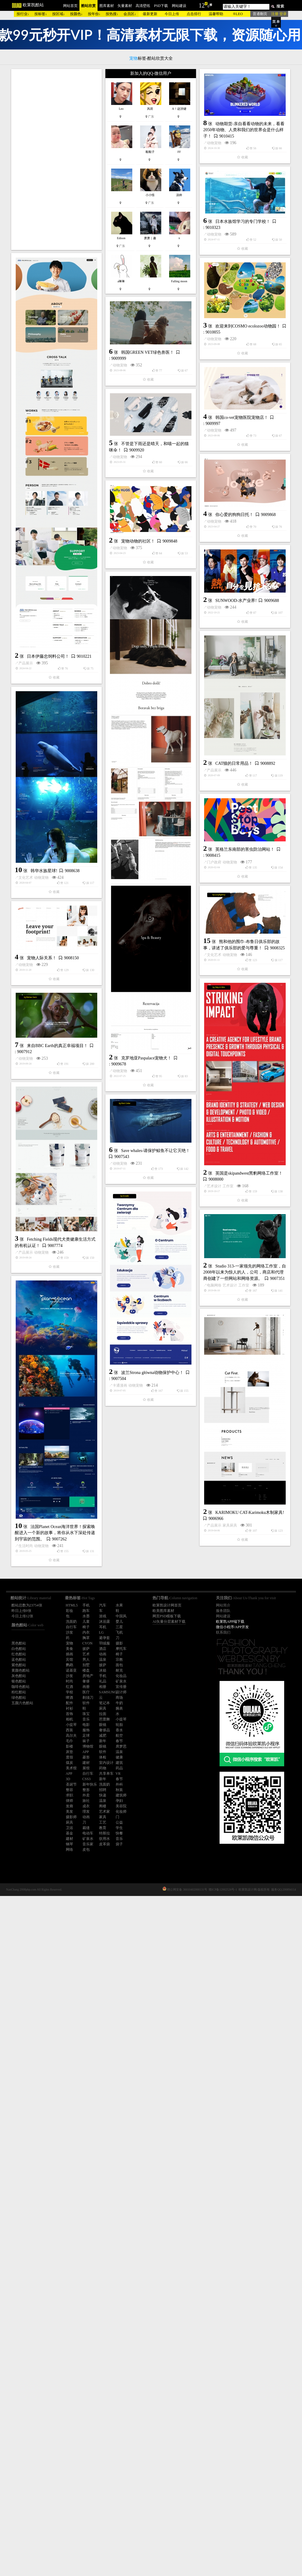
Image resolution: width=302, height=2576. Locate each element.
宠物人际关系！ (136, 1469)
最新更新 (150, 14)
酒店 (102, 1649)
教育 (102, 1828)
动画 (102, 1654)
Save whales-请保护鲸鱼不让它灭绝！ (61, 1778)
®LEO (238, 14)
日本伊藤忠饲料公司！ (48, 754)
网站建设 (179, 6)
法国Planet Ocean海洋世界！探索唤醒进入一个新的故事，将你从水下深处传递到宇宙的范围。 (55, 2170)
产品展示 (25, 760)
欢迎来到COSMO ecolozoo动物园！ (153, 455)
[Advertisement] (56, 159)
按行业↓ (23, 14)
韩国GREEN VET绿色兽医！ (147, 547)
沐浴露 (104, 1621)
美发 (69, 1811)
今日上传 (172, 14)
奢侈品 (104, 1730)
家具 (102, 1817)
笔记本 (104, 1703)
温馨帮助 (216, 14)
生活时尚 (25, 2184)
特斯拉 (104, 1833)
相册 (102, 1687)
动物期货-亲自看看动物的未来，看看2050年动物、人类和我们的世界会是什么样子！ (55, 313)
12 (202, 5)
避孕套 (104, 1638)
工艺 (102, 1822)
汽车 (102, 1605)
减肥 (102, 1735)
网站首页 (70, 6)
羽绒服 (104, 1643)
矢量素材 (124, 6)
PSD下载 (161, 6)
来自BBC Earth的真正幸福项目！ (151, 1557)
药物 (102, 1768)
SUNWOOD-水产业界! (141, 913)
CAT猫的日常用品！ (140, 1076)
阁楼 (102, 1806)
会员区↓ (130, 14)
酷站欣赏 (88, 6)
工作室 (39, 1698)
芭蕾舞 (104, 1719)
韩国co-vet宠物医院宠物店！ (147, 638)
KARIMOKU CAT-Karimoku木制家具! (155, 2213)
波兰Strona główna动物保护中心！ (152, 1973)
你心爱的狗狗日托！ (140, 827)
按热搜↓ (112, 14)
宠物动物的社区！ (44, 845)
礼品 (102, 1681)
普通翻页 (260, 14)
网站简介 (223, 1605)
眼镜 (102, 1725)
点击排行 (194, 14)
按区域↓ (58, 14)
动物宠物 (25, 327)
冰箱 (102, 1670)
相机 (69, 1719)
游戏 (102, 1616)
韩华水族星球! (138, 1290)
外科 (119, 1784)
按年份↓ (94, 14)
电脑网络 (25, 1890)
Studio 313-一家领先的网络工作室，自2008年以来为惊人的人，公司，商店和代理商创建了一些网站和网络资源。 (56, 1877)
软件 (102, 1752)
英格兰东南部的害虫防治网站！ (150, 1376)
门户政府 (120, 1389)
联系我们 (223, 1632)
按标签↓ (40, 14)
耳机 (102, 1627)
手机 (102, 1676)
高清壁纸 (143, 6)
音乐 (86, 1719)
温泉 (102, 1659)
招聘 (102, 1790)
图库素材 (106, 6)
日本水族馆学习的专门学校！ (148, 350)
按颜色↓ (76, 14)
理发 (86, 1811)
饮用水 (104, 1839)
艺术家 (104, 1811)
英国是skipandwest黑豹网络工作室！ (60, 1685)
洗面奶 (104, 1784)
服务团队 (223, 1611)
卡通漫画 (120, 1986)
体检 (102, 1757)
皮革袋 (104, 1844)
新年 (102, 1741)
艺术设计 (25, 1698)
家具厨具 (135, 2226)
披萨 (102, 1665)
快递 (102, 1795)
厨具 (102, 1708)
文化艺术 (120, 1297)
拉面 (102, 1714)
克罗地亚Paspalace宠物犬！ (52, 1361)
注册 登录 (279, 14)
